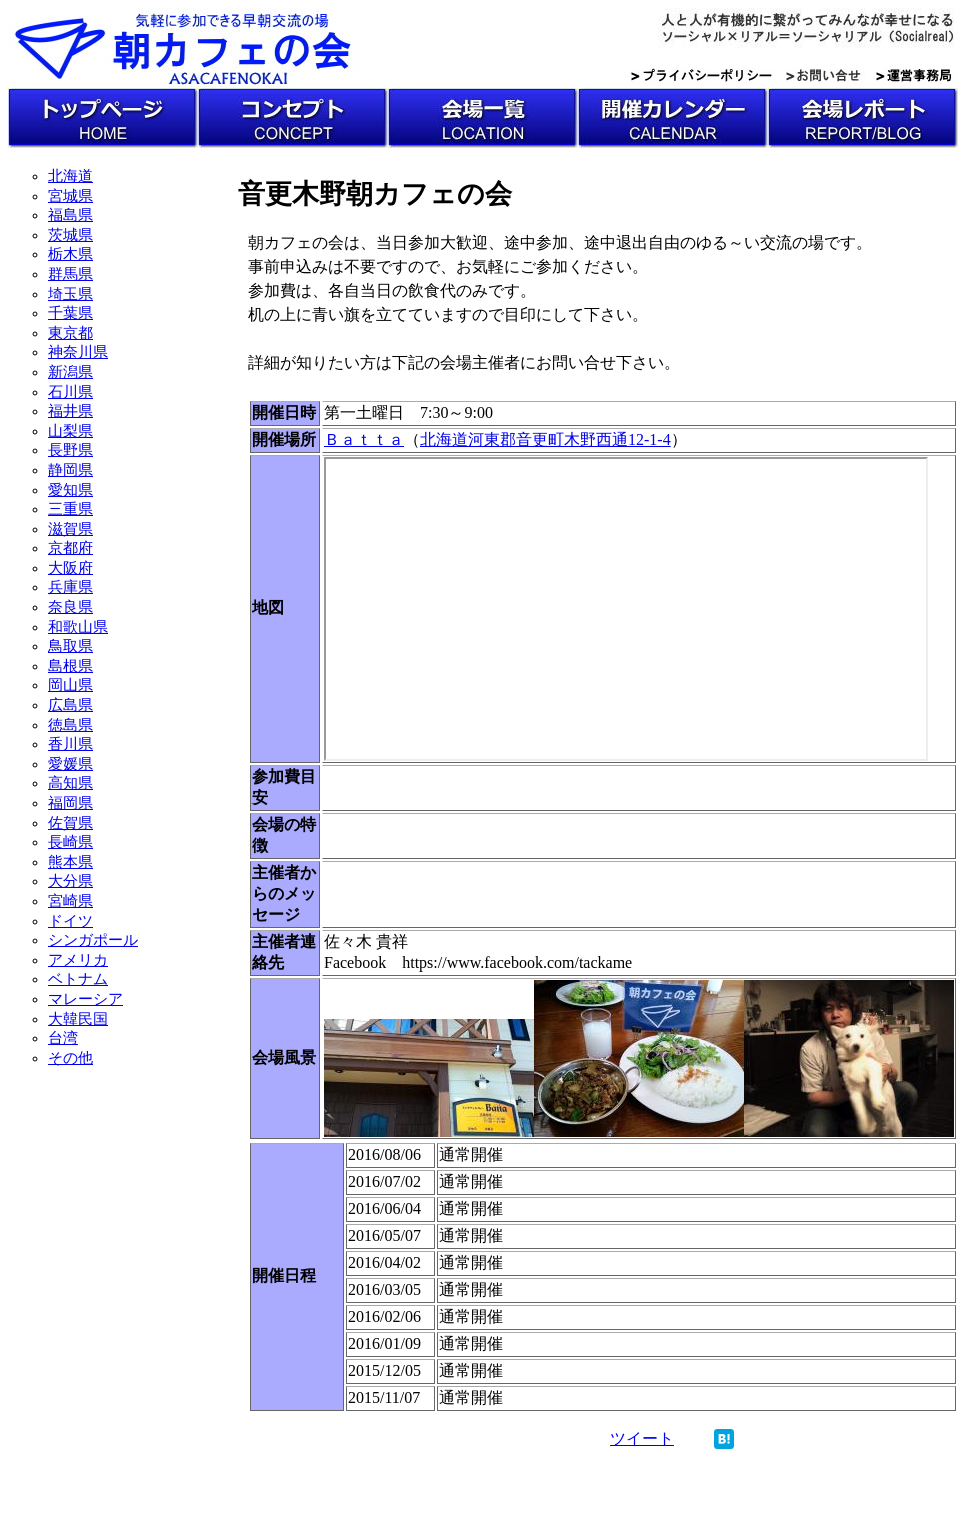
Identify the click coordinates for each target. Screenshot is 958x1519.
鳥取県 (70, 646)
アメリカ (78, 960)
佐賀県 (70, 823)
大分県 (70, 881)
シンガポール (93, 940)
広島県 (70, 705)
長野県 (70, 450)
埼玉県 (70, 294)
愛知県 (70, 490)
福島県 (70, 215)
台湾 (63, 1038)
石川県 (70, 392)
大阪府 (70, 568)
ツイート (642, 1438)
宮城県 (70, 196)
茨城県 (70, 235)
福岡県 (70, 803)
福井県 (70, 411)
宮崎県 (70, 901)
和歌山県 (78, 627)
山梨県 (70, 431)
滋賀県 (70, 529)
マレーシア (85, 999)
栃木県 (70, 254)
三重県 (70, 509)
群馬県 (70, 274)
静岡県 (70, 470)
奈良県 (70, 607)
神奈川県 (78, 352)
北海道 (70, 176)
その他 (70, 1058)
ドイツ (70, 921)
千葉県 (70, 313)
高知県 (70, 783)
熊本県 (70, 862)
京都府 (70, 548)
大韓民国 (78, 1019)
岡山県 (70, 685)
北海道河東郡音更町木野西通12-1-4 (545, 439)
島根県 (70, 666)
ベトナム (78, 979)
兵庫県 (70, 587)
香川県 (70, 744)
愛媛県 (70, 764)
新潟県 (70, 372)
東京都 (70, 333)
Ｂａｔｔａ (364, 439)
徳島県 (70, 725)
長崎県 (70, 842)
